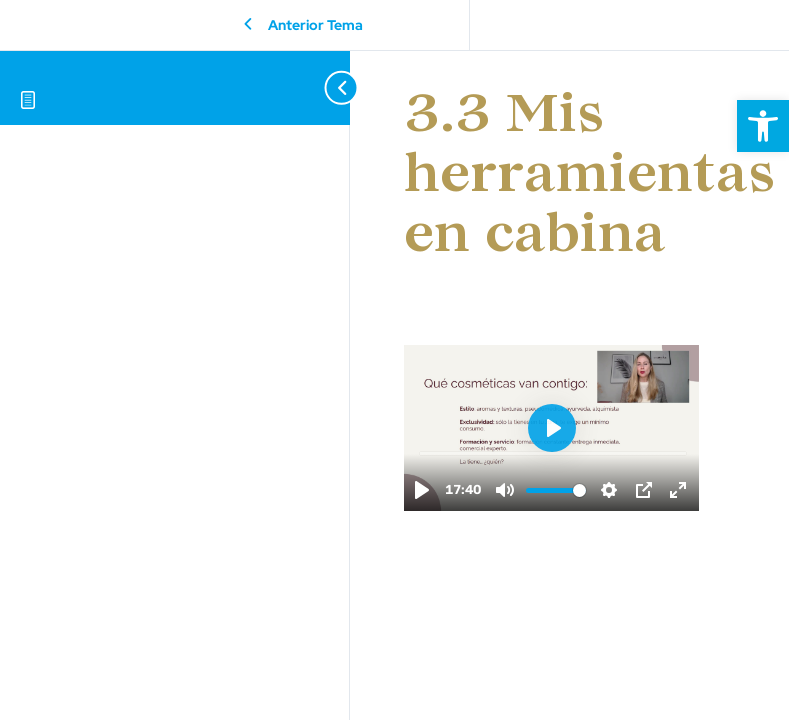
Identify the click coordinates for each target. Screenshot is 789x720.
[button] (763, 126)
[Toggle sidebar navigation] (320, 87)
